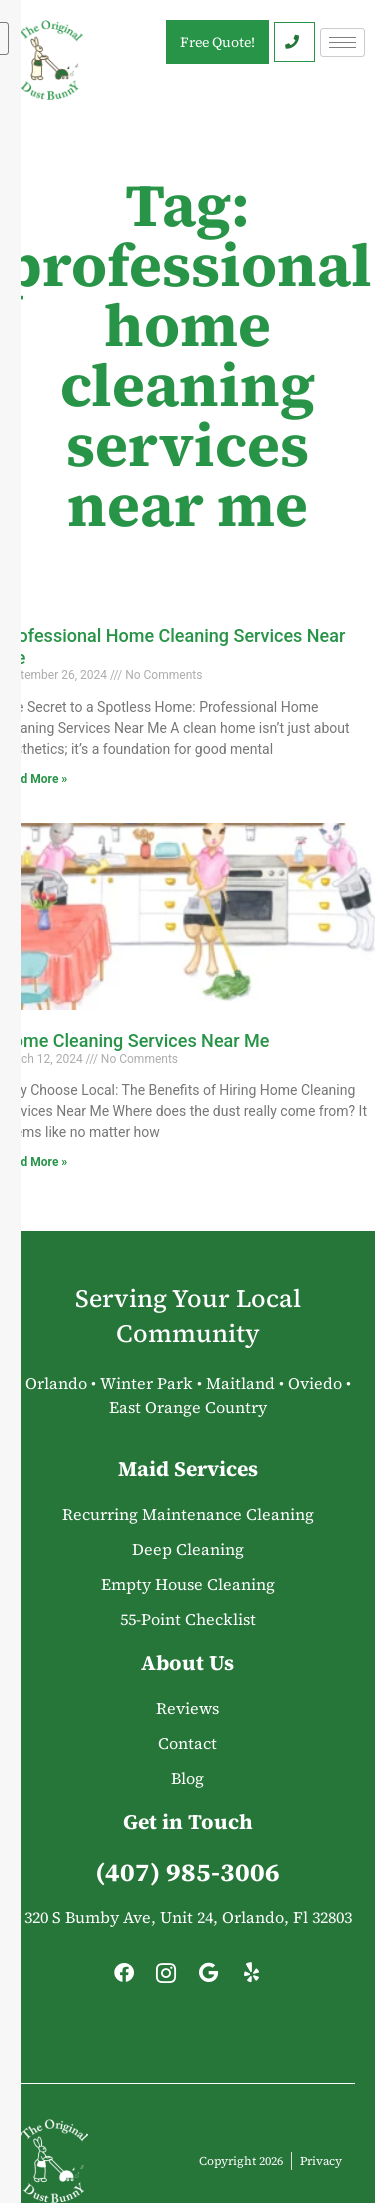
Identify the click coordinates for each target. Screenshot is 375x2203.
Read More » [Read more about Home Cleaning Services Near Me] (33, 1162)
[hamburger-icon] (342, 42)
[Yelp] (251, 1978)
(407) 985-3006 (187, 1872)
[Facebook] (124, 1978)
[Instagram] (166, 1978)
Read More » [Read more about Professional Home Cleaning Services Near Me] (33, 779)
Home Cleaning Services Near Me (134, 1040)
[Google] (209, 1978)
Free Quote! (217, 42)
